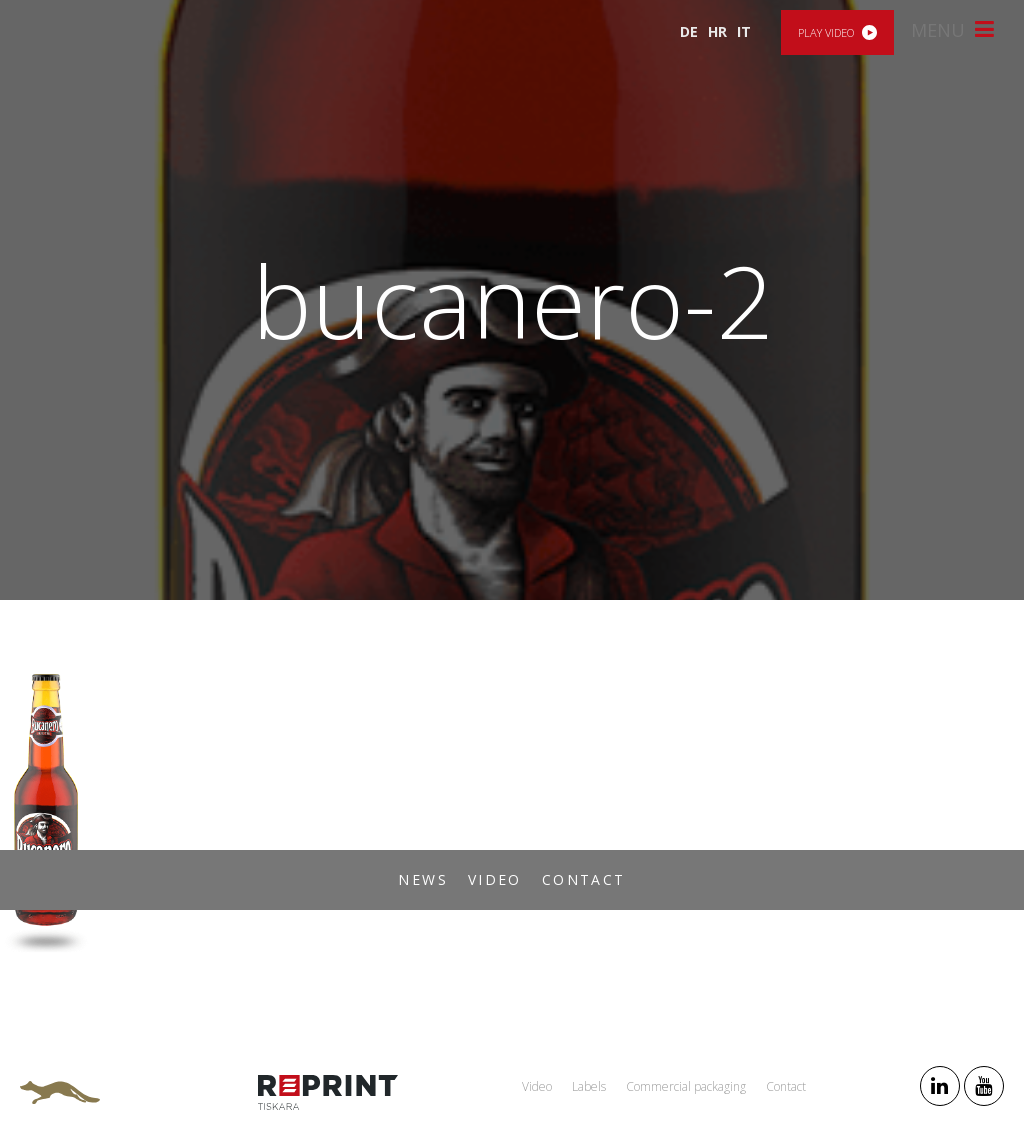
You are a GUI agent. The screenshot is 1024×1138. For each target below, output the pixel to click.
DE (689, 31)
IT (744, 31)
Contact (584, 879)
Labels (589, 1086)
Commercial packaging (686, 1086)
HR (717, 31)
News (423, 879)
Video (495, 879)
